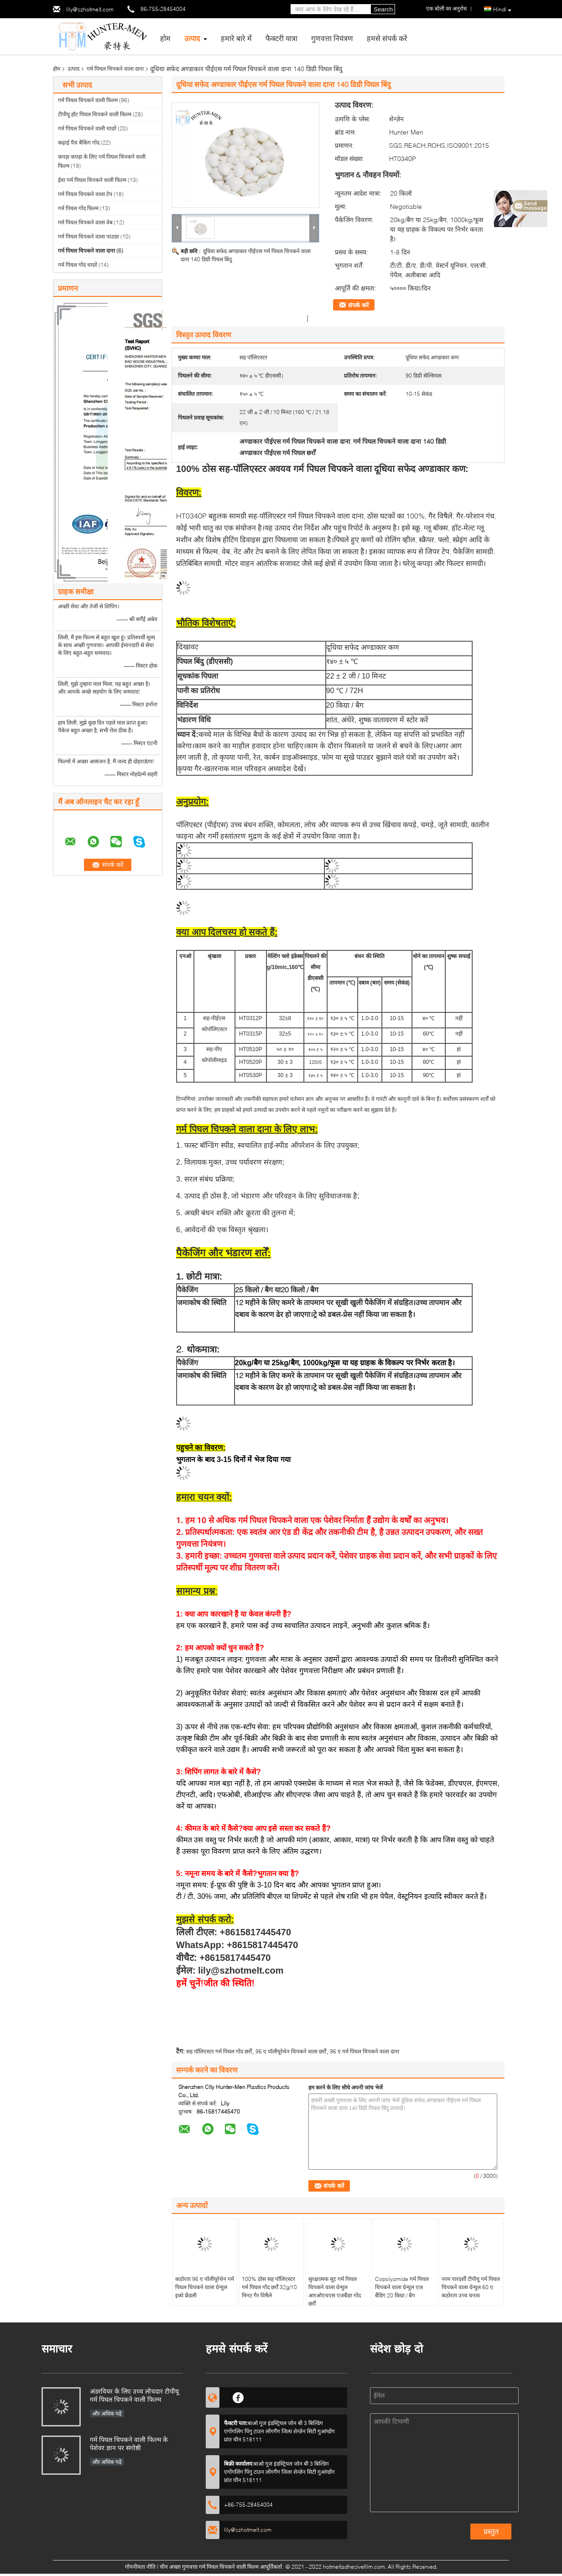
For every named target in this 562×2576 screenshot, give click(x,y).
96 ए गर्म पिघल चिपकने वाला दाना (364, 2051)
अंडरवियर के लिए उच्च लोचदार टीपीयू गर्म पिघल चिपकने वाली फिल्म (134, 2395)
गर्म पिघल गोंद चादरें (77, 264)
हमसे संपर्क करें (387, 38)
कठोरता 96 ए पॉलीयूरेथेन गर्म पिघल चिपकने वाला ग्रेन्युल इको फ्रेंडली (204, 2287)
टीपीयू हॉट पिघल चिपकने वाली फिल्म (94, 114)
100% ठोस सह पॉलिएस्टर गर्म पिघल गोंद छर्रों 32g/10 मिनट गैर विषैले (269, 2287)
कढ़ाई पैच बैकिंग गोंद (78, 142)
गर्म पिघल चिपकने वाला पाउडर (88, 236)
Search (383, 9)
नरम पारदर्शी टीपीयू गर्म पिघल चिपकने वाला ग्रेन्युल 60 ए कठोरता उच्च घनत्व (471, 2287)
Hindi (502, 9)
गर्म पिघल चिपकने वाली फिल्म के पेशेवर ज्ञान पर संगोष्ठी (129, 2444)
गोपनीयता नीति (140, 2566)
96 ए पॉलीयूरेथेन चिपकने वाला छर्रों (290, 2051)
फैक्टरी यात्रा (281, 38)
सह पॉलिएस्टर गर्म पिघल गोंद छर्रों (219, 2051)
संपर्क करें (358, 305)
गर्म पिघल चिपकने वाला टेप (85, 194)
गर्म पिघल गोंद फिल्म (78, 208)
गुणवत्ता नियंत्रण (332, 38)
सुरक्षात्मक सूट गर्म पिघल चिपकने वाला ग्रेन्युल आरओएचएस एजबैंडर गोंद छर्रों (334, 2291)
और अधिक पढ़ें (107, 2413)
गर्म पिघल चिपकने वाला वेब (85, 222)
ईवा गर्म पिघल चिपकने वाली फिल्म (92, 179)
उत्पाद (192, 38)
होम (165, 38)
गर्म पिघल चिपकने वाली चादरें (87, 128)
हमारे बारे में (236, 38)
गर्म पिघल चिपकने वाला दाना (115, 68)
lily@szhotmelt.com (90, 9)
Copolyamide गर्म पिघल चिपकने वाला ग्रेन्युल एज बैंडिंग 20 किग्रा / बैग (402, 2287)
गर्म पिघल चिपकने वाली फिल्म (88, 100)
